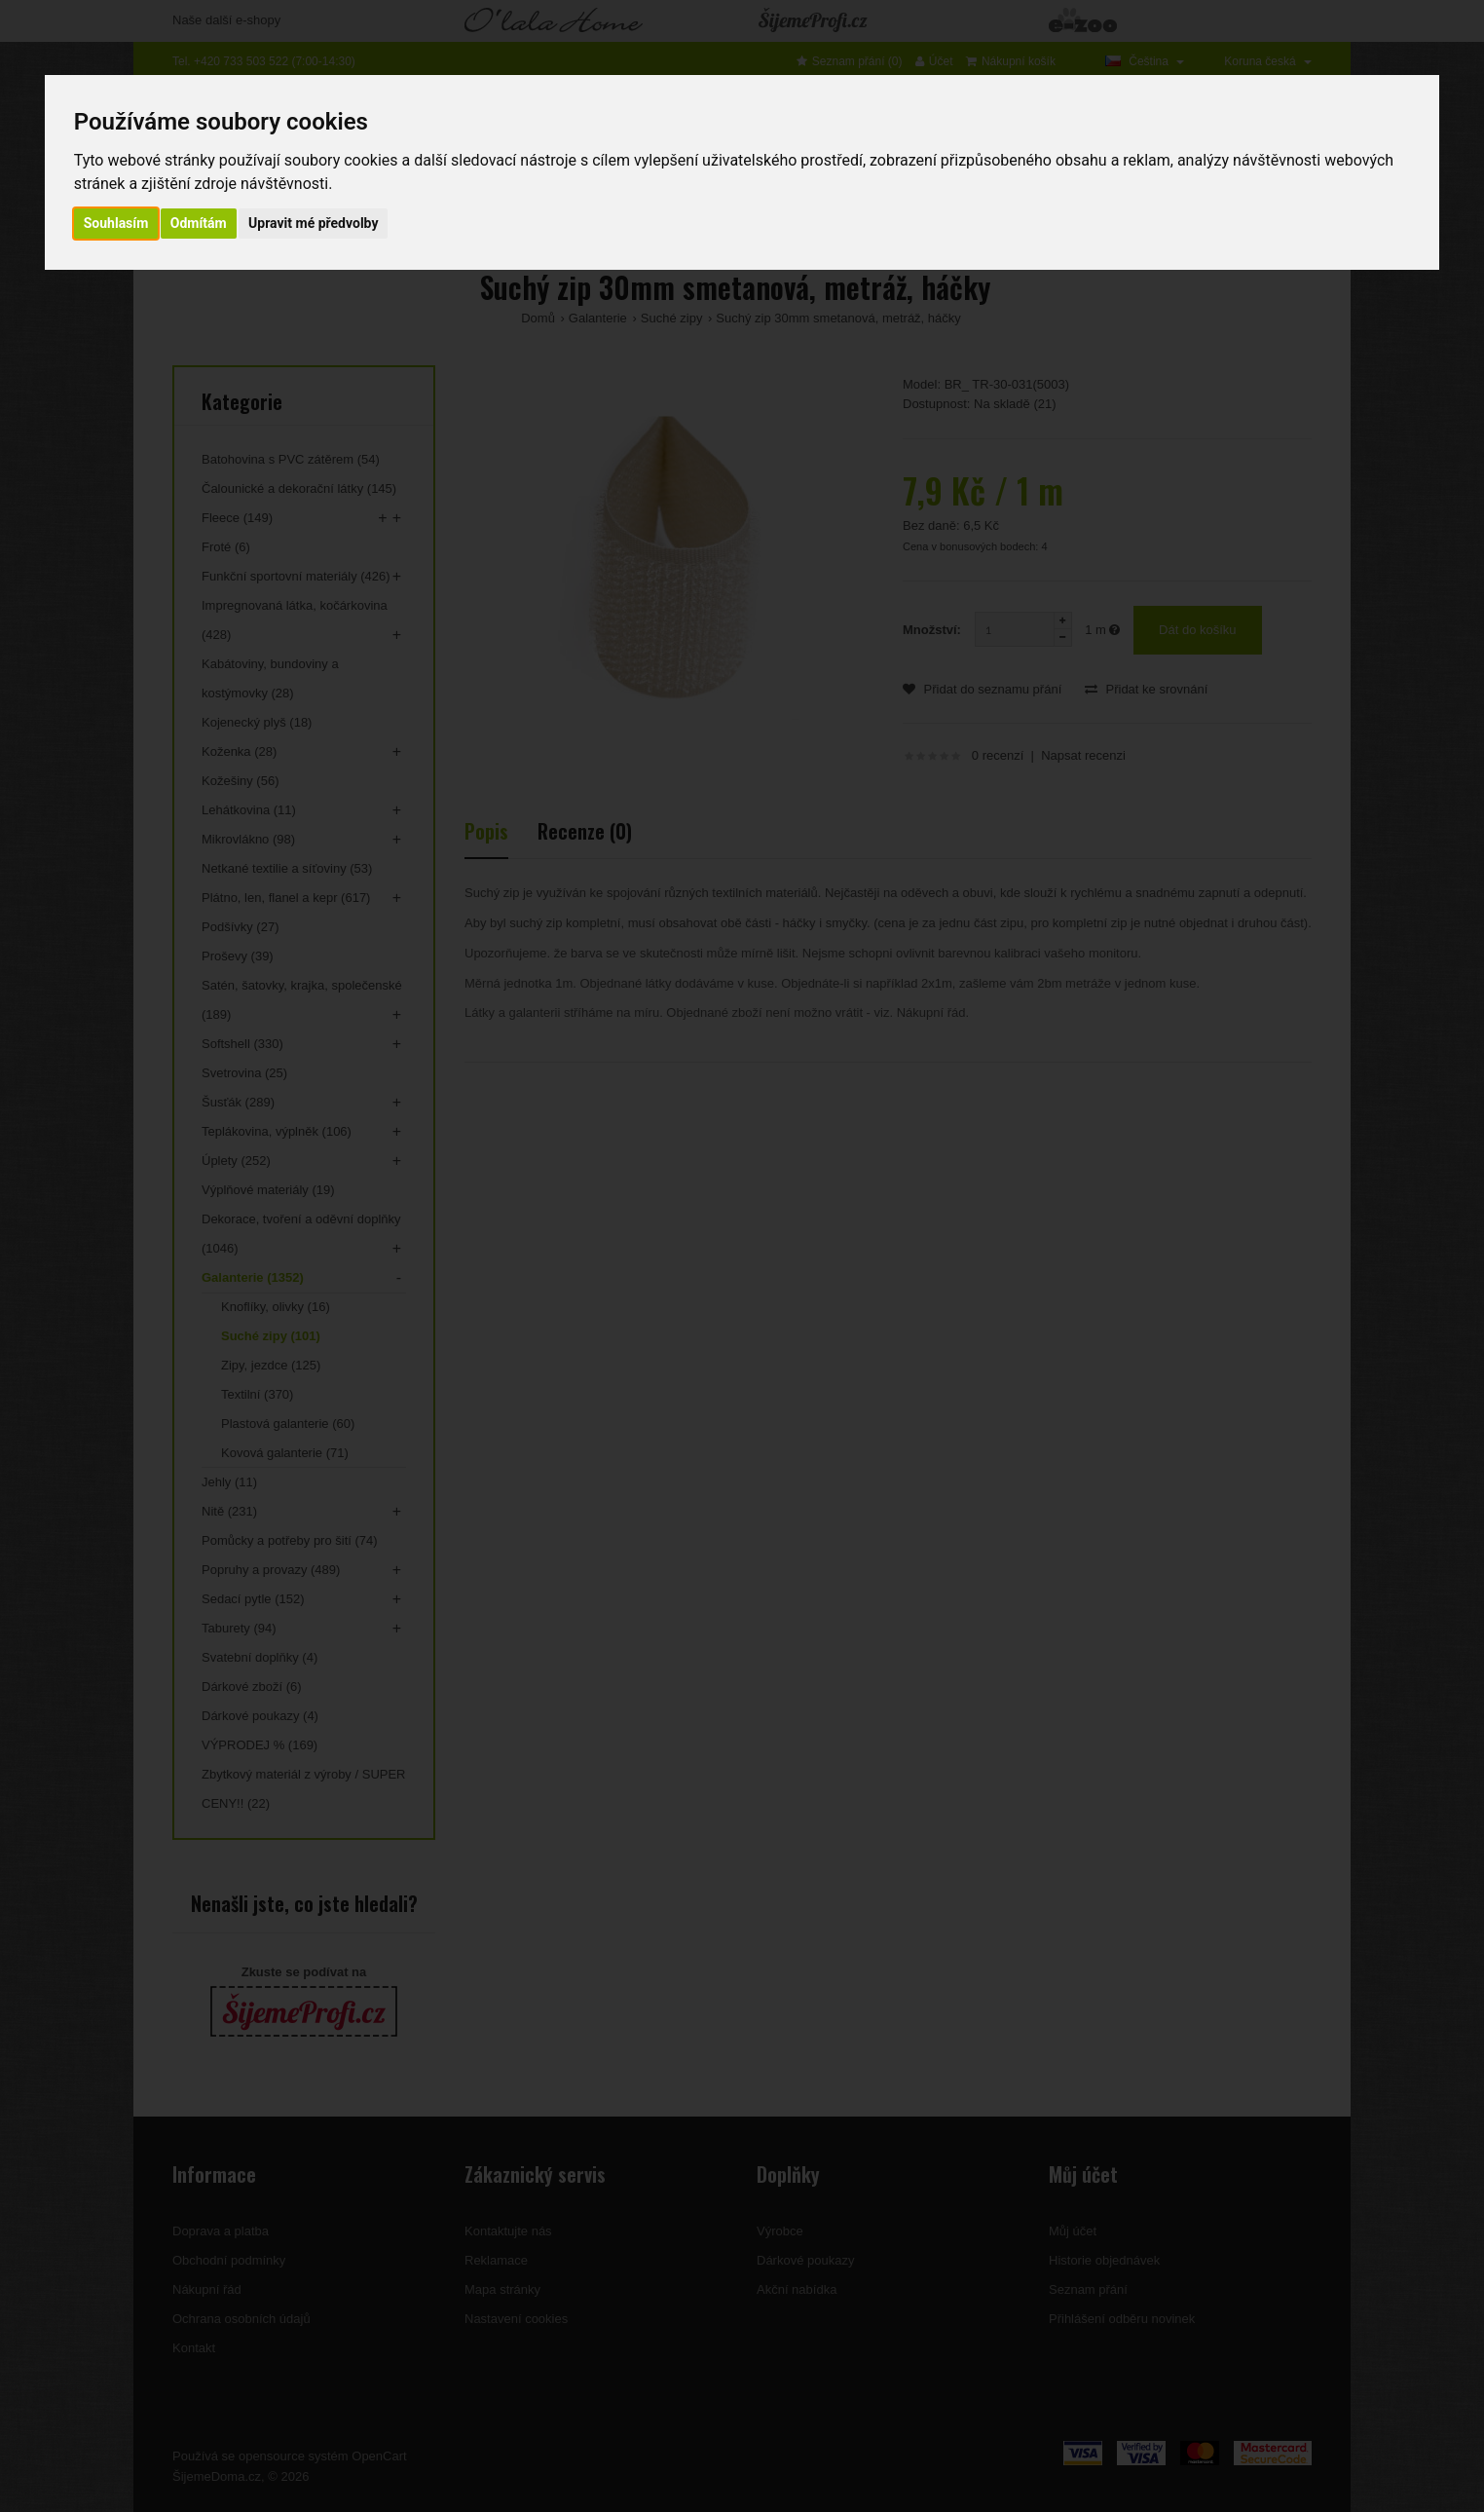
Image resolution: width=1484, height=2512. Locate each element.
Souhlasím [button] (116, 223)
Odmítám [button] (198, 223)
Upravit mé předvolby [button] (313, 223)
